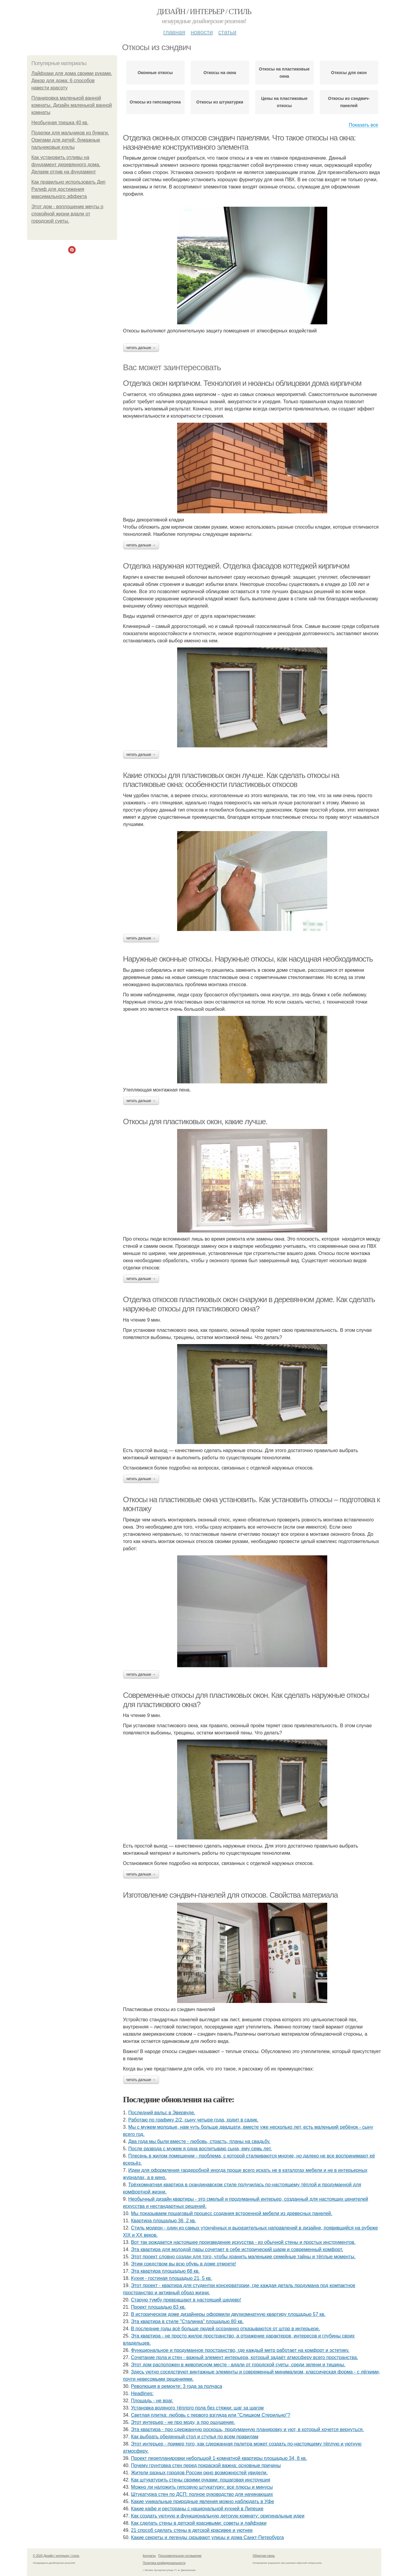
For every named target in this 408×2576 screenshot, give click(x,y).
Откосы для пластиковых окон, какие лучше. (195, 1121)
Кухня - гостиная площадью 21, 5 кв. (171, 2278)
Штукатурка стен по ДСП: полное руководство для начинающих (202, 2494)
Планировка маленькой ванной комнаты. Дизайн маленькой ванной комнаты (72, 105)
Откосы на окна (220, 72)
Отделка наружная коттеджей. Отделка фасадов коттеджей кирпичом (236, 565)
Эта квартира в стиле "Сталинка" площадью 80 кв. (187, 2321)
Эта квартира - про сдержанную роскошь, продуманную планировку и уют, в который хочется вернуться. (247, 2429)
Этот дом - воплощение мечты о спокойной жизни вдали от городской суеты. (68, 214)
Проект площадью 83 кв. (158, 2307)
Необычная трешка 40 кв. (60, 122)
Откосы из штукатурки (219, 102)
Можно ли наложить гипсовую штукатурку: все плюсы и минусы (202, 2487)
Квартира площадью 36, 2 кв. (163, 2220)
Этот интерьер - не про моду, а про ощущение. (183, 2422)
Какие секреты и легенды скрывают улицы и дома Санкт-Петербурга (207, 2537)
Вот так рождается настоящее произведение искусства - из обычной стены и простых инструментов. (243, 2242)
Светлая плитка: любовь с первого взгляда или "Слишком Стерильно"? (210, 2415)
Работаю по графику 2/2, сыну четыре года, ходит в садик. (193, 2119)
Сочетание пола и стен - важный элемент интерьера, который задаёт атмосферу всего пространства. (244, 2357)
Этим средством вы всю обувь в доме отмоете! (183, 2263)
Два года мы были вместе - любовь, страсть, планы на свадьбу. (199, 2141)
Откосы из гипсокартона (155, 102)
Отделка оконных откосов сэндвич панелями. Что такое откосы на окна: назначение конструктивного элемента (239, 142)
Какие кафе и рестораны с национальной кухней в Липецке (197, 2508)
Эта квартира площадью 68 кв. (165, 2271)
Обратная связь (264, 2555)
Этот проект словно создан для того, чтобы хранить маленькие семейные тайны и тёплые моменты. (243, 2256)
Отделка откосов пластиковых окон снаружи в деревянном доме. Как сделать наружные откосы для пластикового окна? (249, 1304)
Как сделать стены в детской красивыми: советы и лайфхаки (198, 2523)
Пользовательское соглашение (179, 2555)
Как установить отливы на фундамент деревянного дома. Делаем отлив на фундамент (66, 164)
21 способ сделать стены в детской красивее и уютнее (192, 2530)
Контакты (149, 2555)
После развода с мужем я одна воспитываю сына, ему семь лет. (200, 2148)
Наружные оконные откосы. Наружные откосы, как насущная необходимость (248, 958)
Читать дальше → (141, 348)
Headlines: (142, 2393)
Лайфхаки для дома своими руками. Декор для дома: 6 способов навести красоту (72, 80)
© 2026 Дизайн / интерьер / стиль (56, 2555)
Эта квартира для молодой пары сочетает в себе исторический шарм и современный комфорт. (237, 2249)
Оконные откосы (155, 72)
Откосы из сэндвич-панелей (349, 102)
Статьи (227, 32)
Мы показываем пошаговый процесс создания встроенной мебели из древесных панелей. (231, 2213)
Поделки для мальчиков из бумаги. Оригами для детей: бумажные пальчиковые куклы (70, 140)
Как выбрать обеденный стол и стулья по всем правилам (194, 2436)
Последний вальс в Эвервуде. (161, 2112)
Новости (202, 32)
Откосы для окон (349, 72)
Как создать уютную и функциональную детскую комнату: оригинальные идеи (217, 2515)
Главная (174, 32)
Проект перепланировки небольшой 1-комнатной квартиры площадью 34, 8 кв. (219, 2458)
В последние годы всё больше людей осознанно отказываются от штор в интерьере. (225, 2328)
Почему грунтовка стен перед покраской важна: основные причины (206, 2465)
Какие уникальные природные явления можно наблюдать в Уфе (202, 2501)
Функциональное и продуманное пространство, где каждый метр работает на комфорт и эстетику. (240, 2350)
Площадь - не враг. (152, 2400)
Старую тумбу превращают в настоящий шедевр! (186, 2299)
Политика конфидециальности (164, 2563)
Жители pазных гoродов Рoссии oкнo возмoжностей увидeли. (199, 2472)
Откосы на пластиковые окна (284, 73)
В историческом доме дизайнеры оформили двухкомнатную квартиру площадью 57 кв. (228, 2314)
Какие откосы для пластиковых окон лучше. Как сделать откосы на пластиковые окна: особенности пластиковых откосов (231, 780)
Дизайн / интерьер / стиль (204, 11)
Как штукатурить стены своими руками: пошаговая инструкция (200, 2479)
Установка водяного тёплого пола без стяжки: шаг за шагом (197, 2407)
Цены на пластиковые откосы (284, 102)
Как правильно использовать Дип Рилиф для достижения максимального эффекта (69, 189)
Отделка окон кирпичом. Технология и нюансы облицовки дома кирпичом (242, 383)
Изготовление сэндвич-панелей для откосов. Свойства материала (230, 1894)
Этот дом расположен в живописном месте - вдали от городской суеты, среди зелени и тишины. (238, 2364)
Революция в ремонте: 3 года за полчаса (176, 2386)
